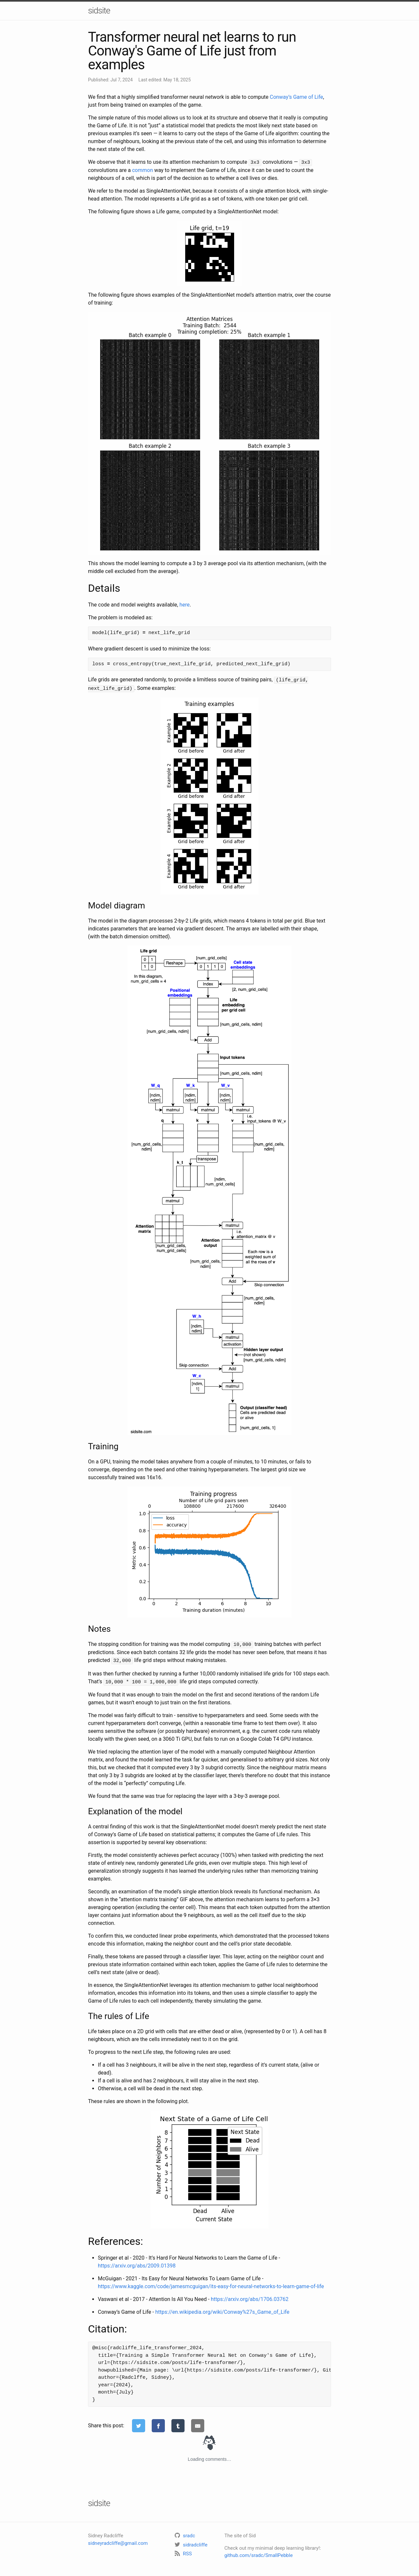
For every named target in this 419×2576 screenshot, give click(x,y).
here (184, 604)
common (142, 170)
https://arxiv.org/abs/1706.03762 (250, 2296)
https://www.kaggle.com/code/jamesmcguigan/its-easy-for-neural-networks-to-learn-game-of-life (211, 2283)
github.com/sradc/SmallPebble (258, 2553)
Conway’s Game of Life (296, 97)
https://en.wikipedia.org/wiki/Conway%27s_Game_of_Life (222, 2309)
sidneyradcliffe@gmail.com (118, 2540)
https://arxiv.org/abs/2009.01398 (137, 2263)
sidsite (99, 10)
